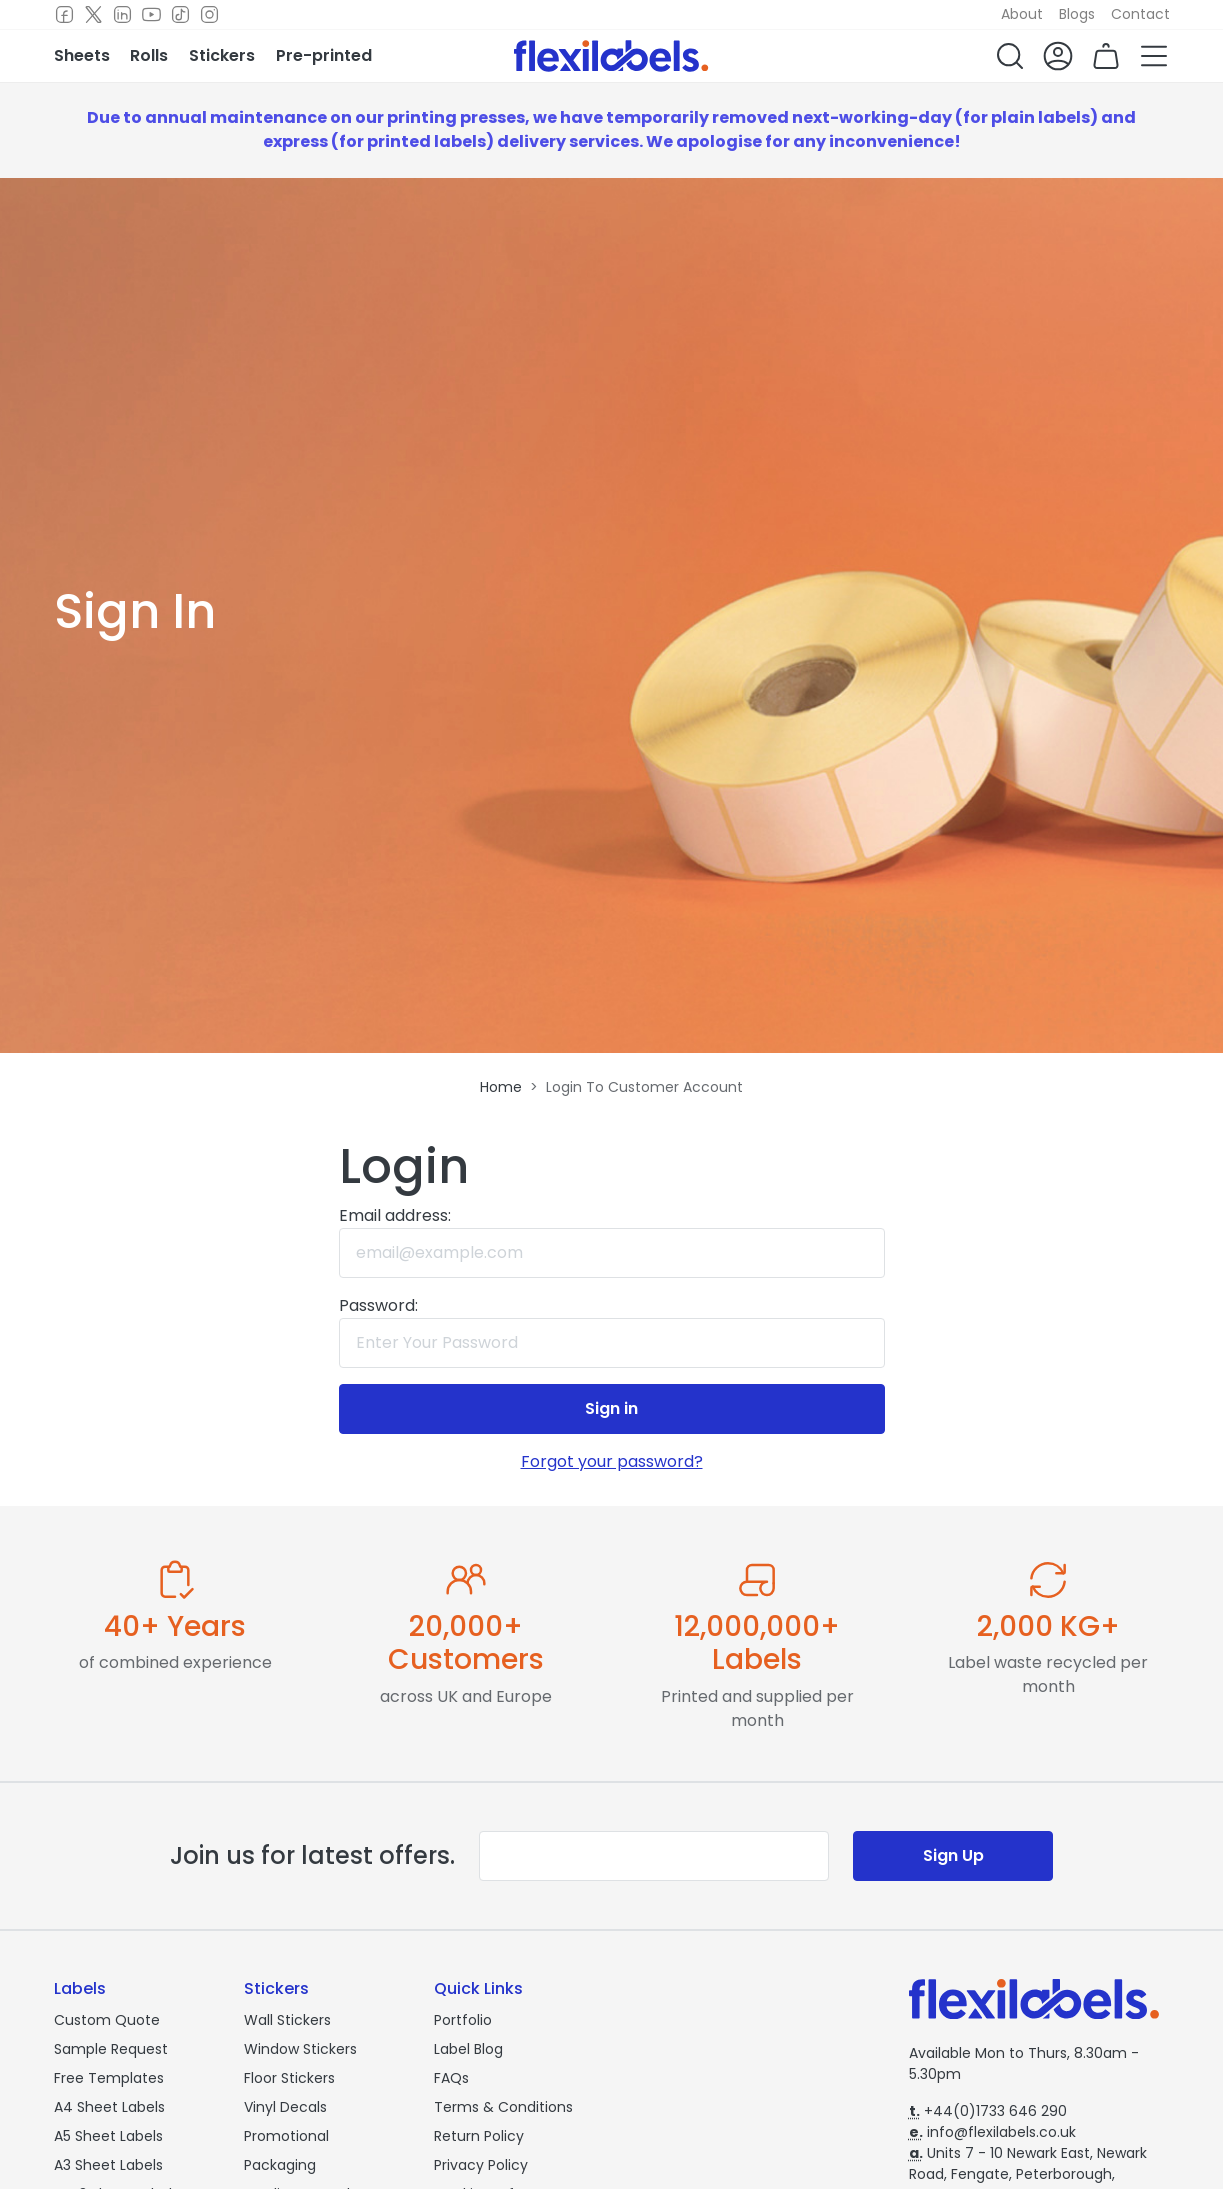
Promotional (286, 2136)
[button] (1010, 56)
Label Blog (468, 2049)
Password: (378, 1305)
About (1022, 14)
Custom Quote (107, 2020)
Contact (1140, 14)
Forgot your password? (612, 1461)
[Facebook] (64, 15)
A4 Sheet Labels (109, 2107)
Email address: (395, 1215)
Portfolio (463, 2020)
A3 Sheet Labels (108, 2165)
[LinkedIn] (122, 15)
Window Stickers (300, 2049)
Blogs (1077, 14)
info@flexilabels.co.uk (992, 2132)
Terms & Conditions (503, 2107)
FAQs (451, 2078)
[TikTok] (180, 15)
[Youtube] (151, 15)
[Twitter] (93, 15)
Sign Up (953, 1855)
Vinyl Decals (285, 2107)
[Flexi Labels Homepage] (611, 56)
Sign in (611, 1408)
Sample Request (111, 2049)
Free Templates (109, 2078)
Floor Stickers (289, 2078)
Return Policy (479, 2136)
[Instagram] (209, 15)
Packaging (280, 2165)
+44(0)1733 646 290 (988, 2111)
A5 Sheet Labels (108, 2136)
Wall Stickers (287, 2020)
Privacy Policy (481, 2165)
